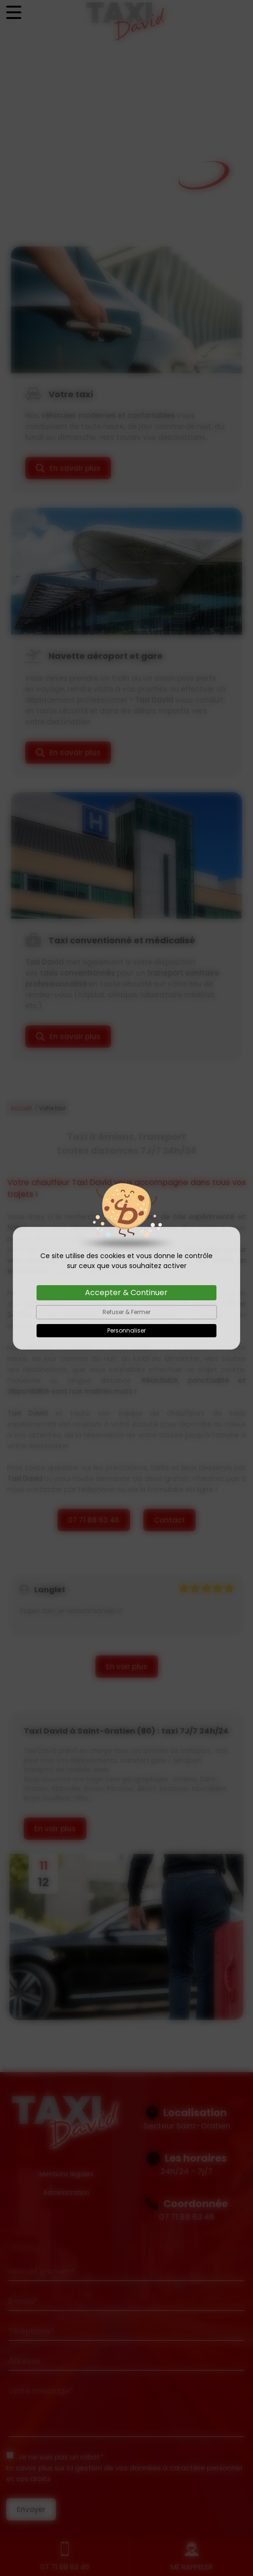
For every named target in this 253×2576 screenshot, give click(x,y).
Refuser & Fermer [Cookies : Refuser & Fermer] (126, 1312)
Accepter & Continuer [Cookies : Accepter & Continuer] (126, 1292)
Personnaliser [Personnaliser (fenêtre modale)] (126, 1330)
